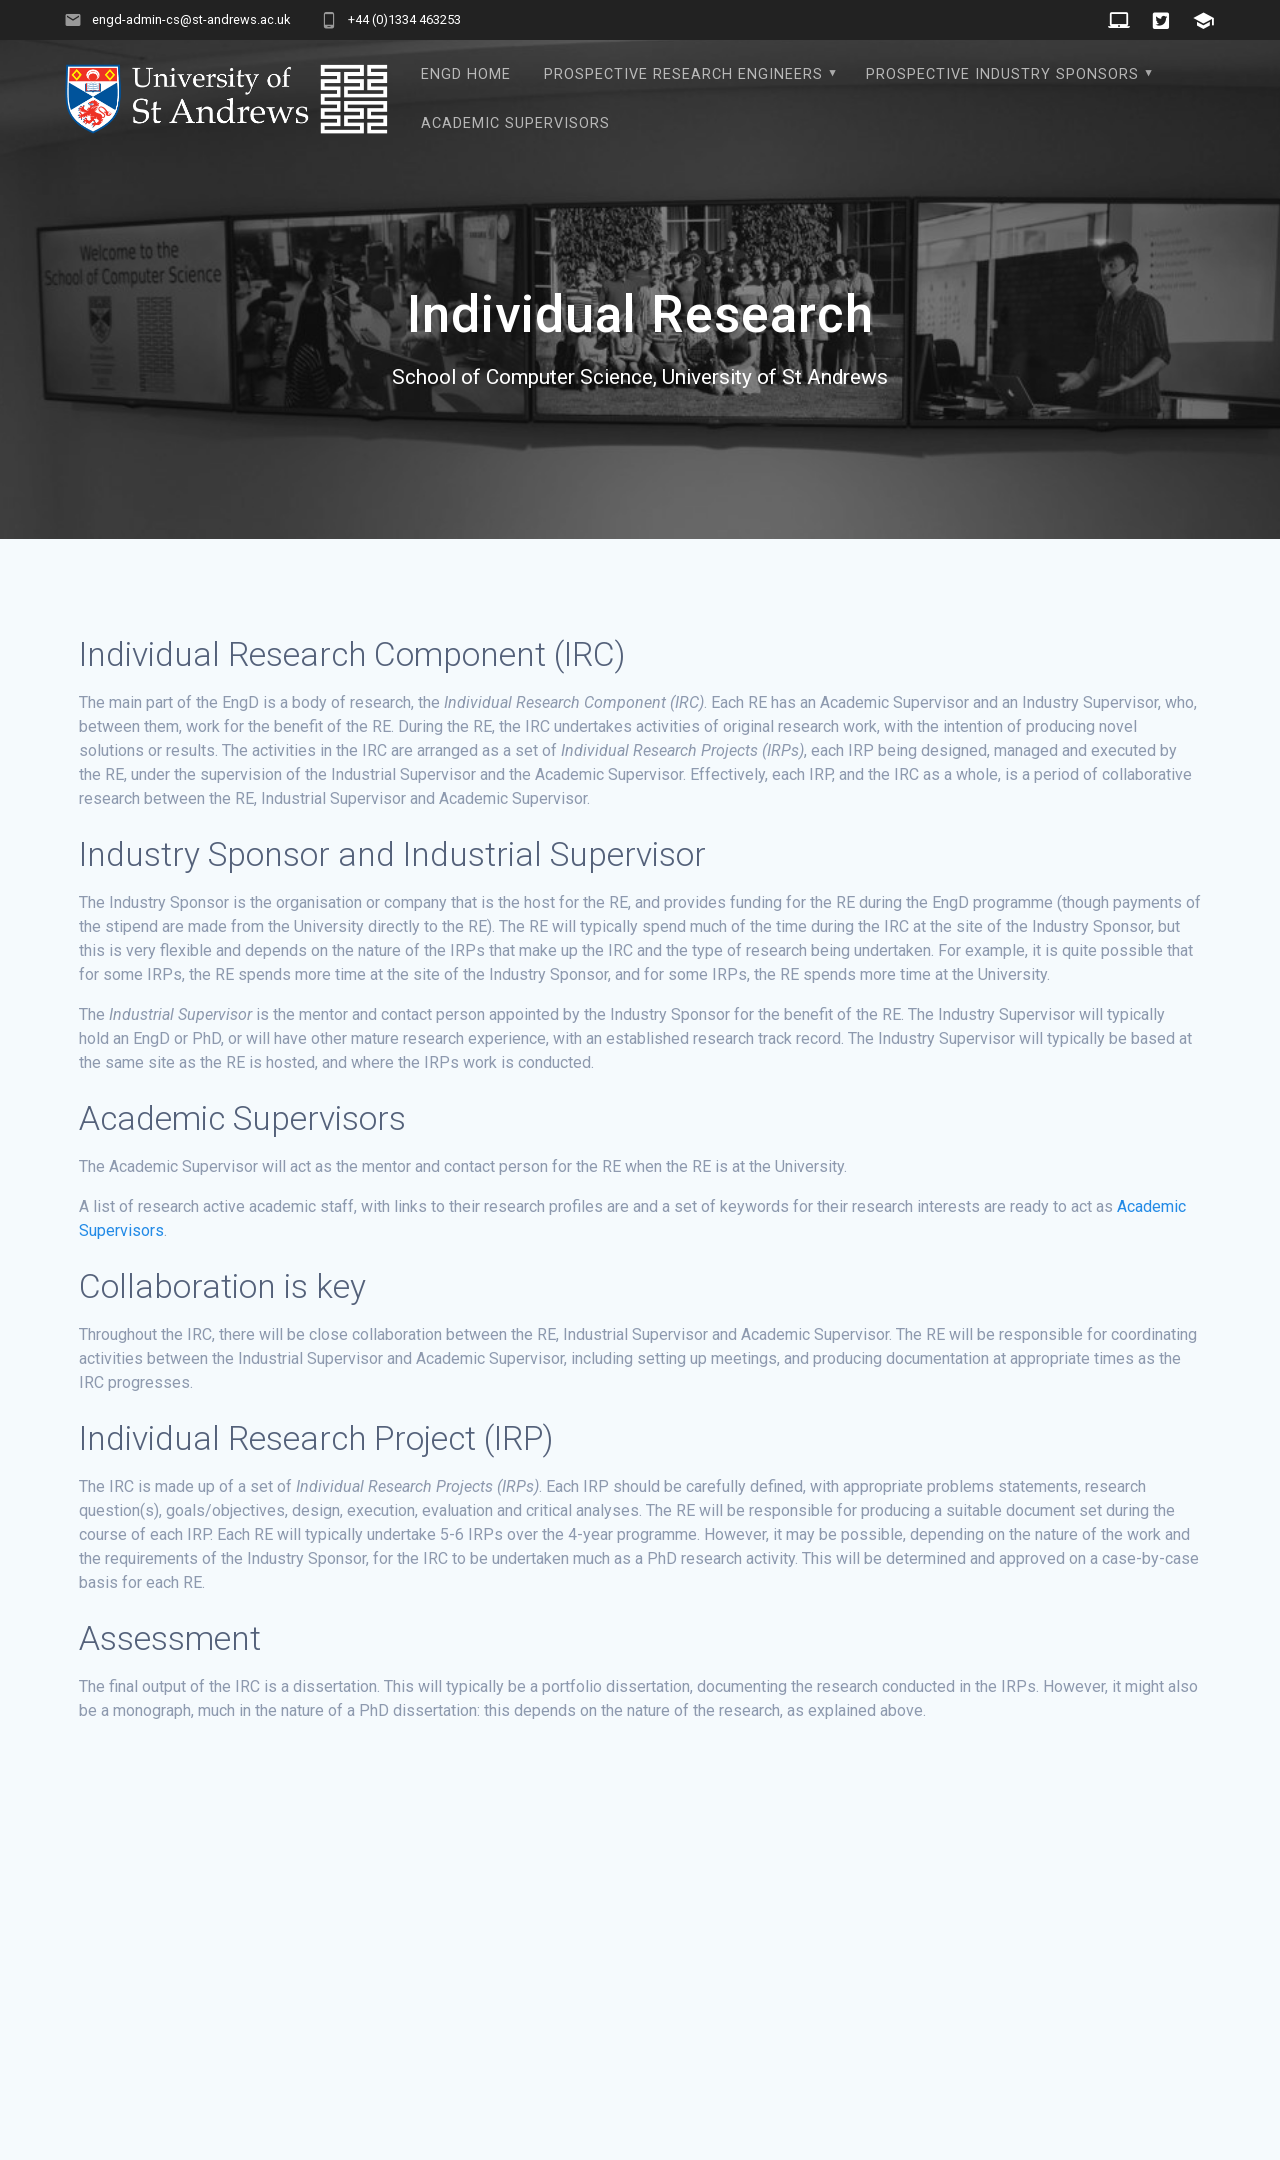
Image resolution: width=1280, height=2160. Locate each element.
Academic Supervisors (515, 123)
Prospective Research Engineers (683, 74)
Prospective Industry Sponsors (1002, 74)
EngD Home (466, 74)
